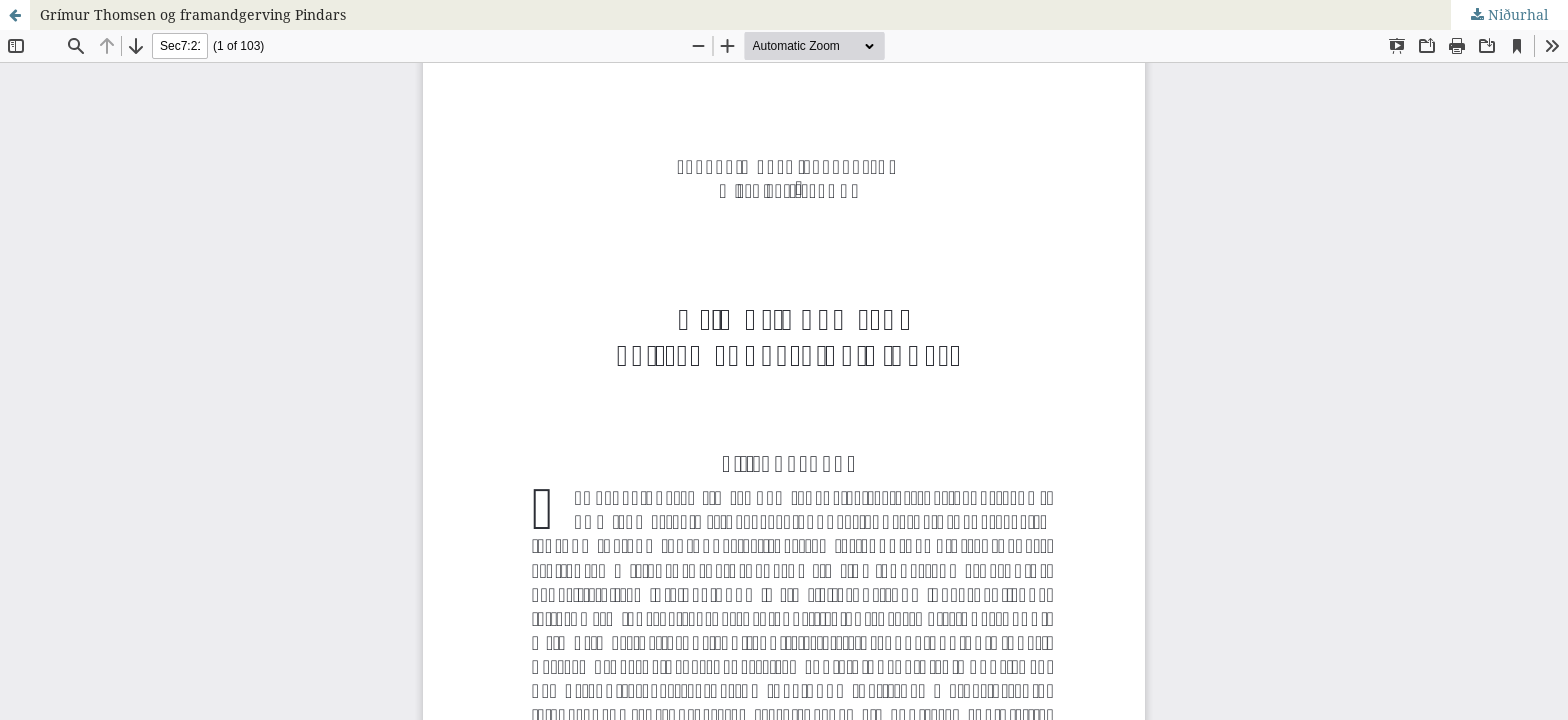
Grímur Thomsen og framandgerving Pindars (193, 14)
